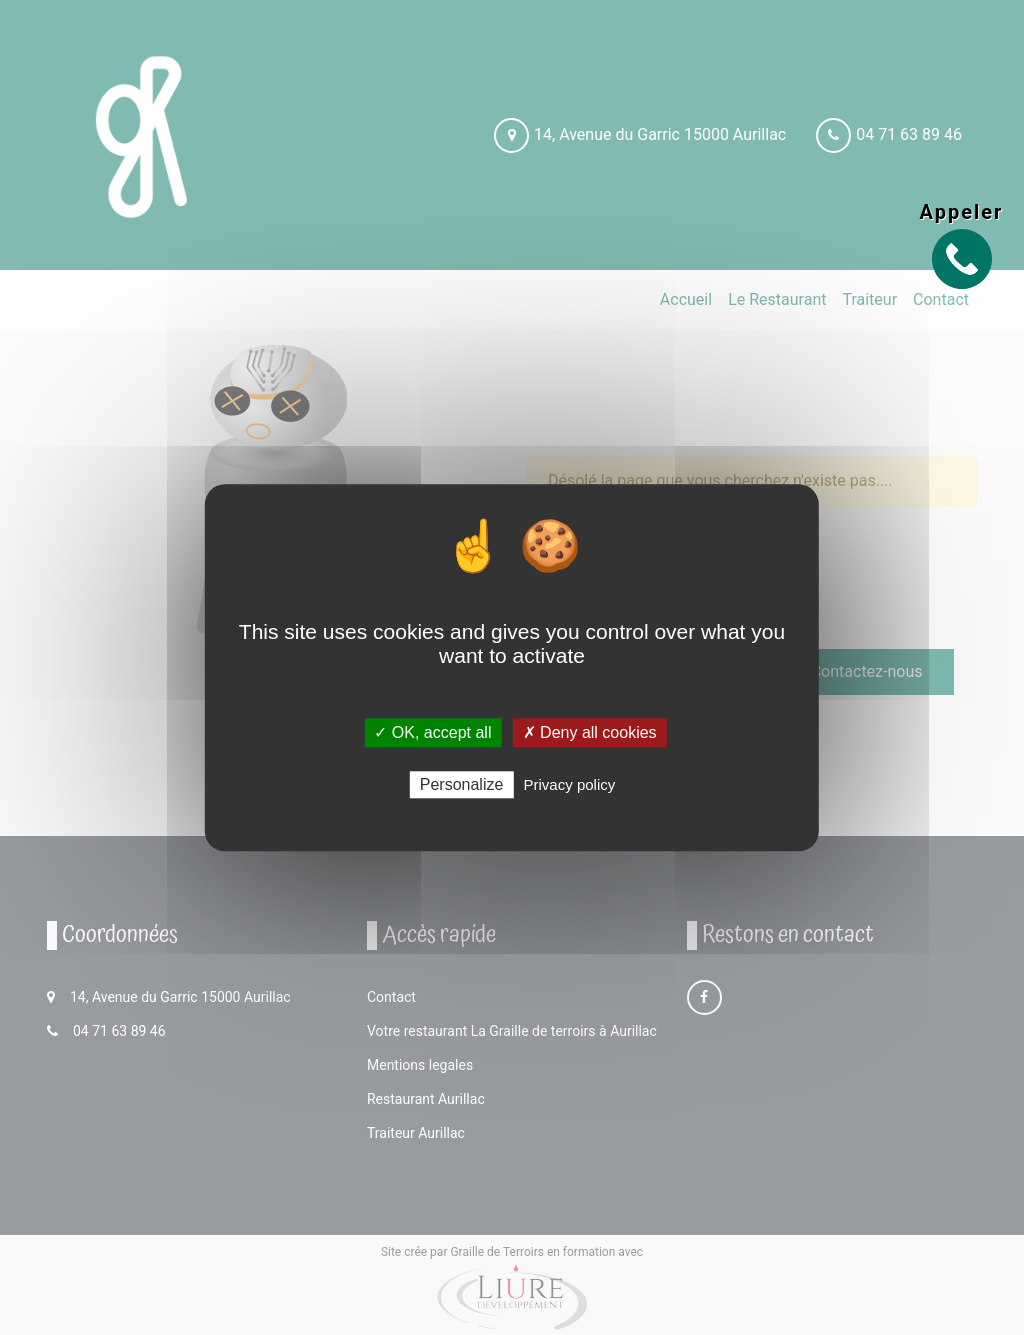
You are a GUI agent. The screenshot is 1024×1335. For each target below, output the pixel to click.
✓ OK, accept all (432, 732)
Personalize (462, 784)
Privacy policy (570, 784)
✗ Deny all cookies (590, 732)
